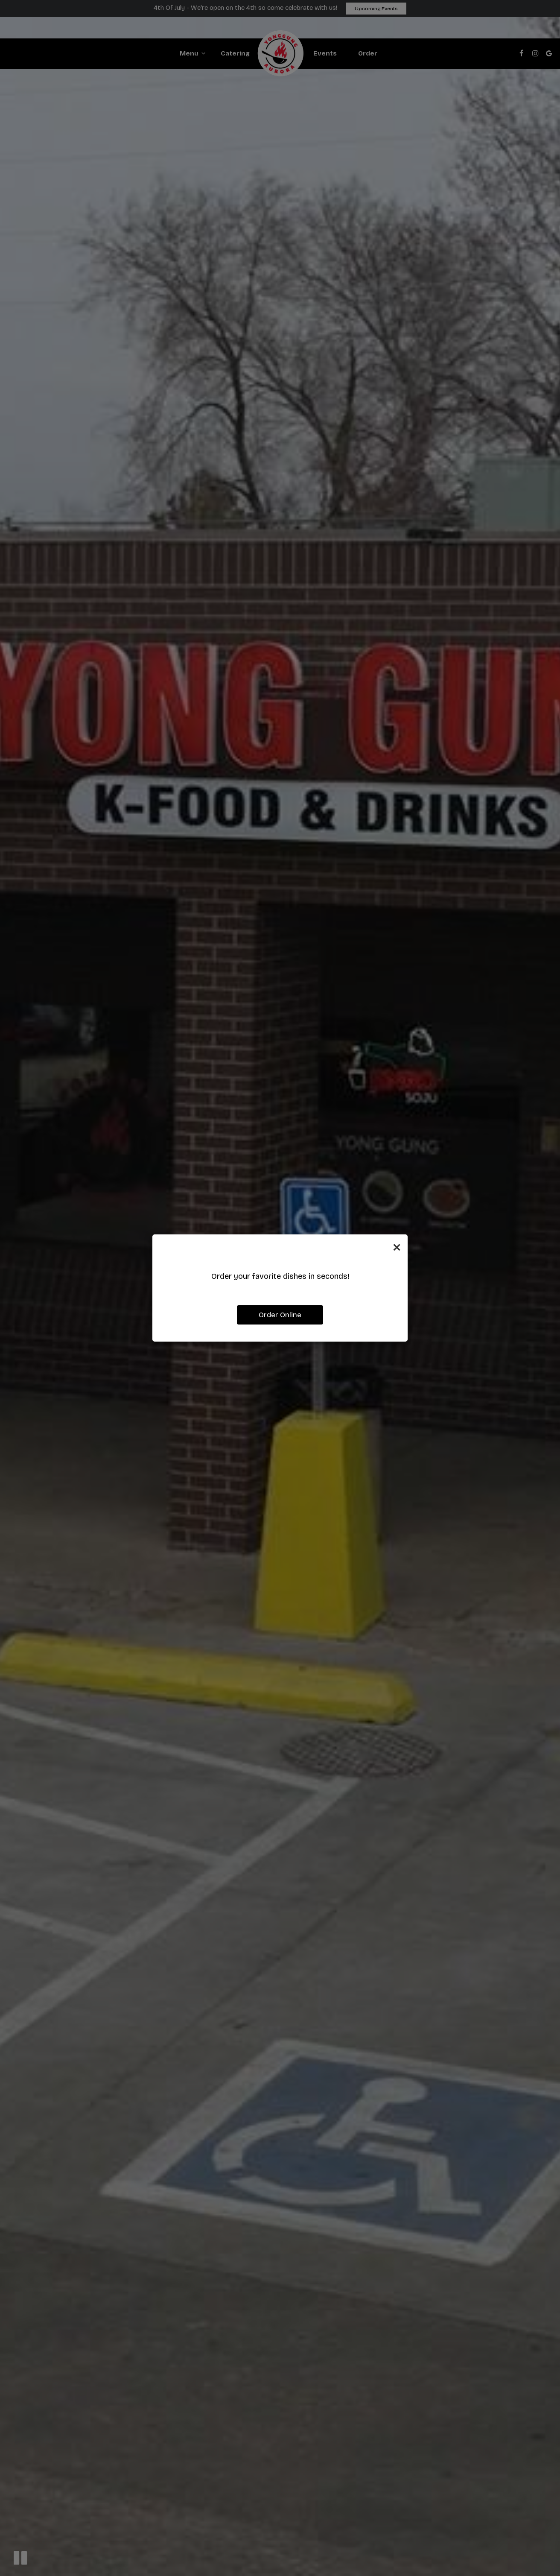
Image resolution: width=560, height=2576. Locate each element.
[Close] (396, 1247)
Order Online (280, 1314)
